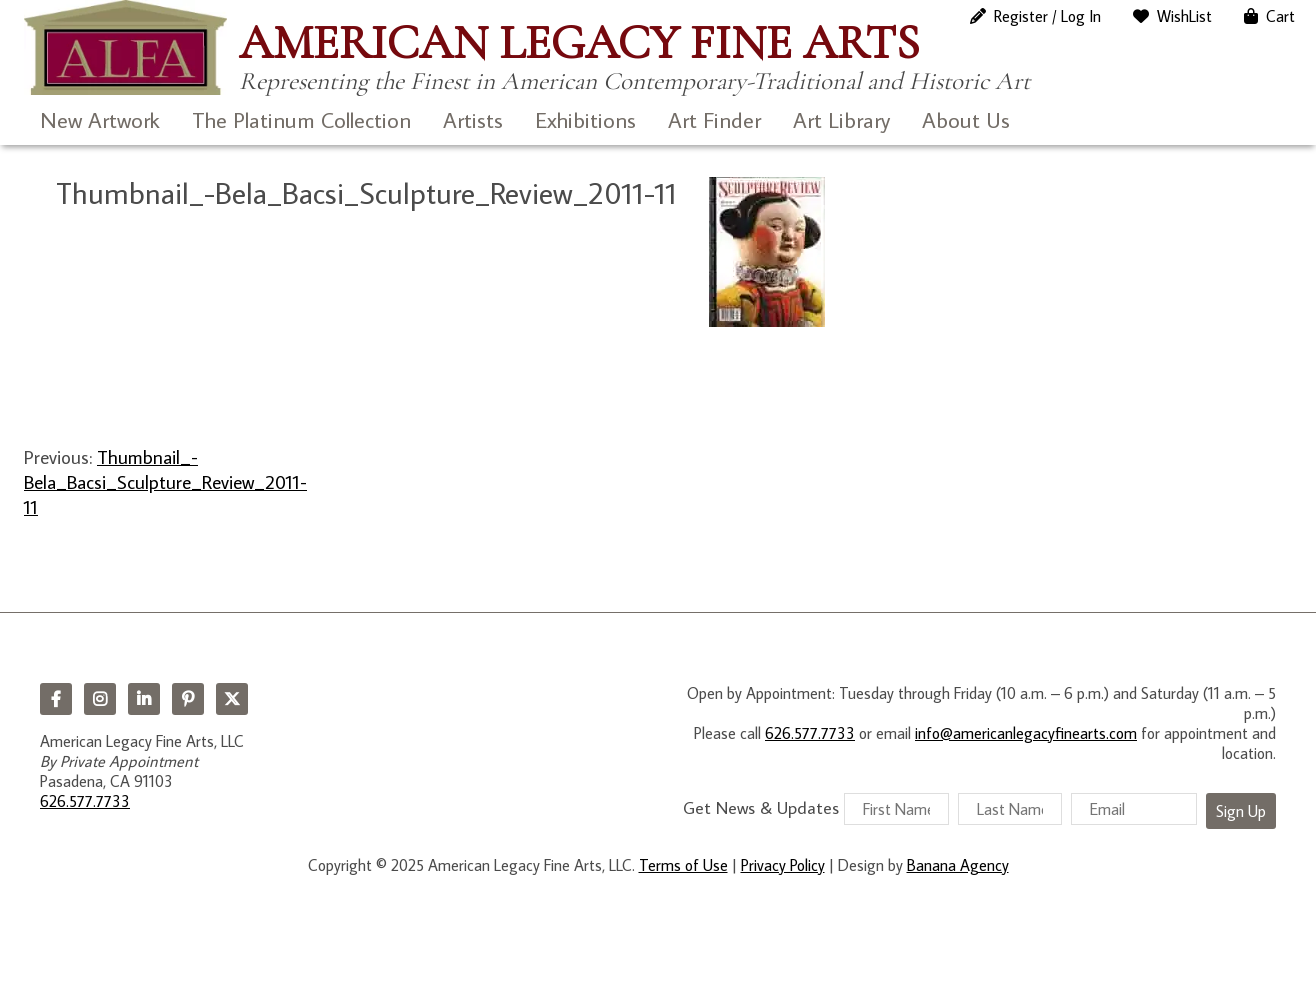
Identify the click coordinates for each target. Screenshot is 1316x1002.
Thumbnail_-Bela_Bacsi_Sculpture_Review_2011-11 (165, 482)
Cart (1280, 16)
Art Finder (714, 119)
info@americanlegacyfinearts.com (1026, 733)
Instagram (100, 699)
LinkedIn (144, 699)
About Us (966, 119)
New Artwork (100, 119)
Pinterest (188, 699)
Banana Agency (958, 865)
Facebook (56, 699)
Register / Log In (1047, 16)
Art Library (841, 119)
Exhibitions (585, 119)
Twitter (232, 699)
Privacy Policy (783, 865)
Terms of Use (683, 865)
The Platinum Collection (301, 119)
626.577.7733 (85, 801)
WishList (1184, 16)
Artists (473, 119)
